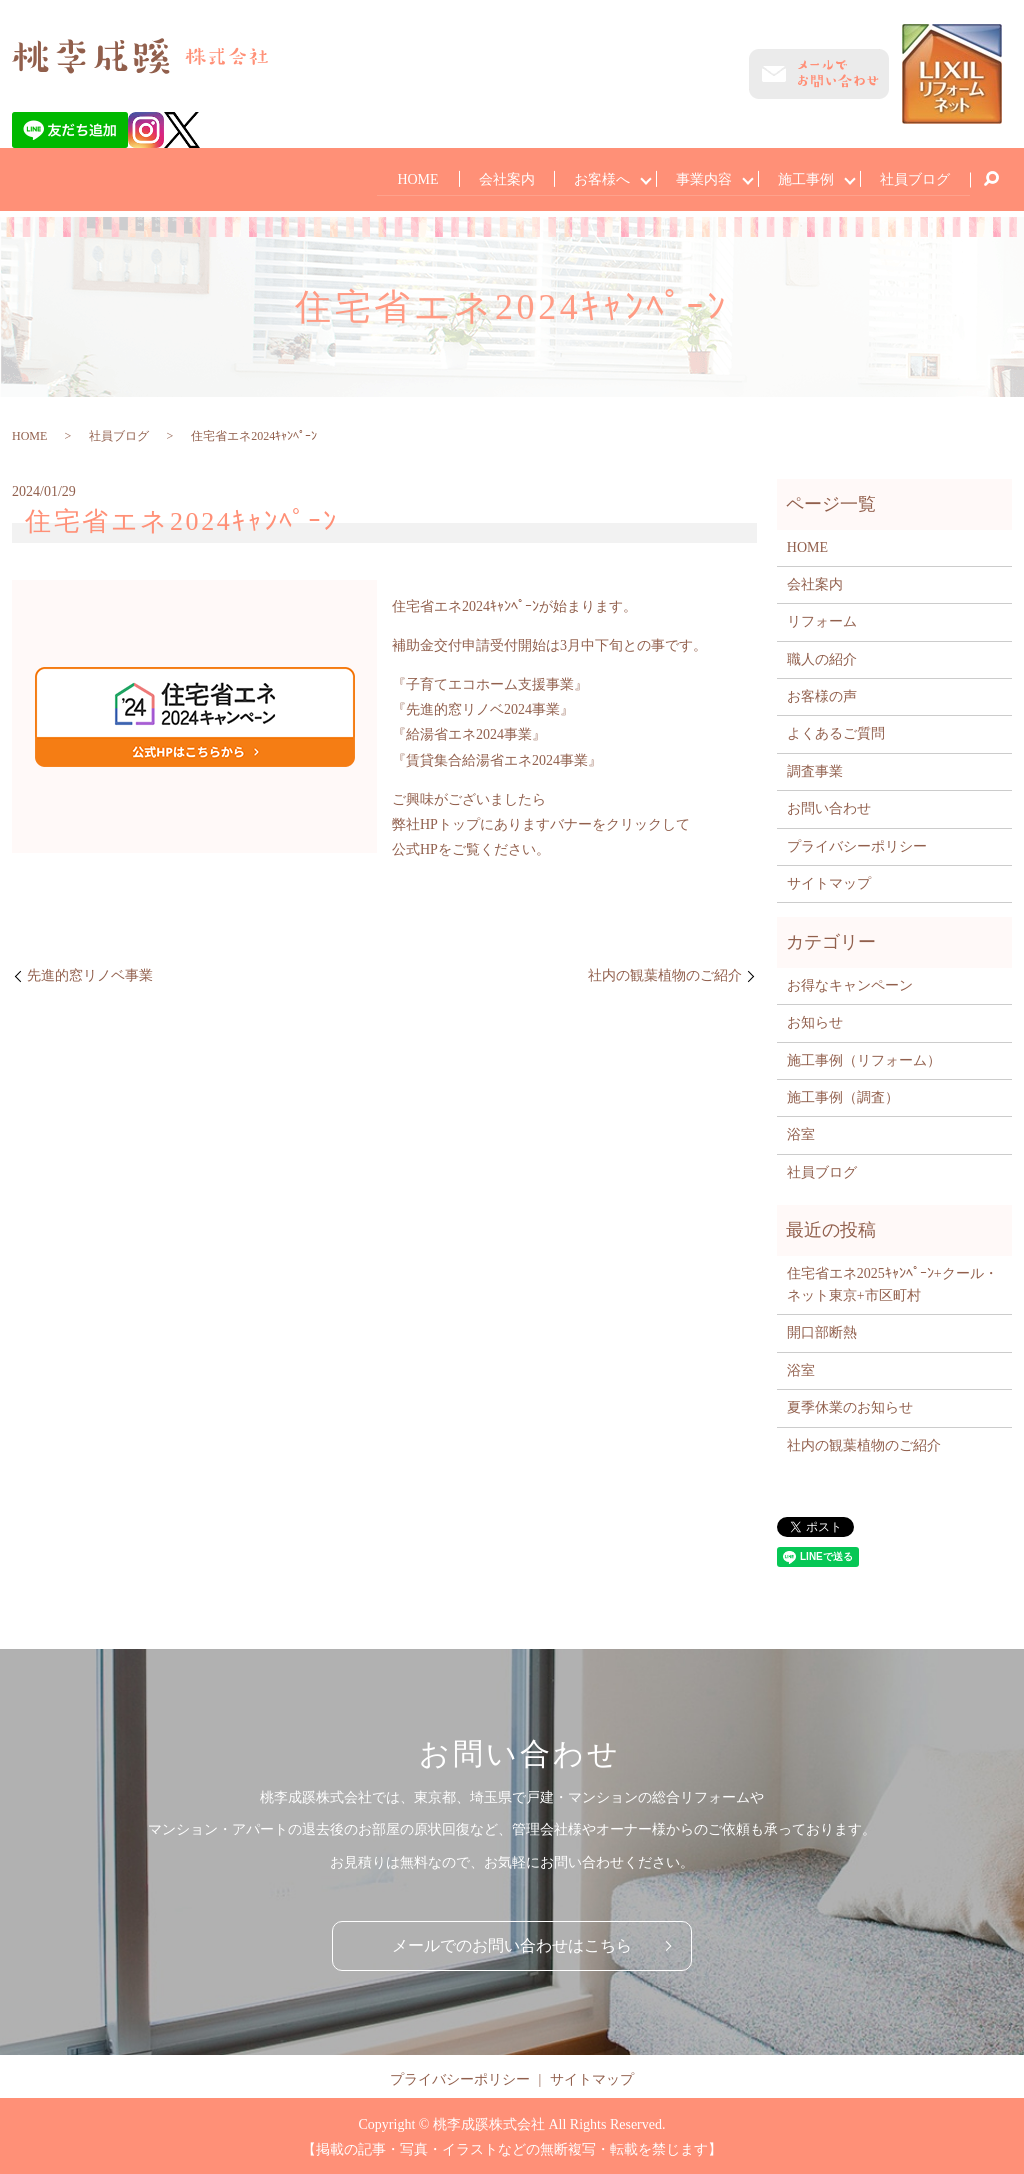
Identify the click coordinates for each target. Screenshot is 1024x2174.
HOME (403, 177)
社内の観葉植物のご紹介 (665, 973)
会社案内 (494, 177)
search (991, 179)
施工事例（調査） (843, 1095)
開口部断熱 (822, 1330)
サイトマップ (829, 881)
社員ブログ (914, 177)
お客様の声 (822, 694)
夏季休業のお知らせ (850, 1405)
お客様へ (592, 177)
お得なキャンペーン (850, 983)
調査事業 (815, 769)
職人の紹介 (822, 657)
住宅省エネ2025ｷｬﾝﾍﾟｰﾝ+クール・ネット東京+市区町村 (892, 1281)
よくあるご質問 (836, 731)
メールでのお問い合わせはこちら (512, 1943)
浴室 (801, 1132)
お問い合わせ (829, 806)
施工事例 (802, 177)
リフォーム (822, 619)
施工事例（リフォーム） (864, 1057)
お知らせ (815, 1020)
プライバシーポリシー (857, 844)
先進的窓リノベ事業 (90, 973)
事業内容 (697, 177)
